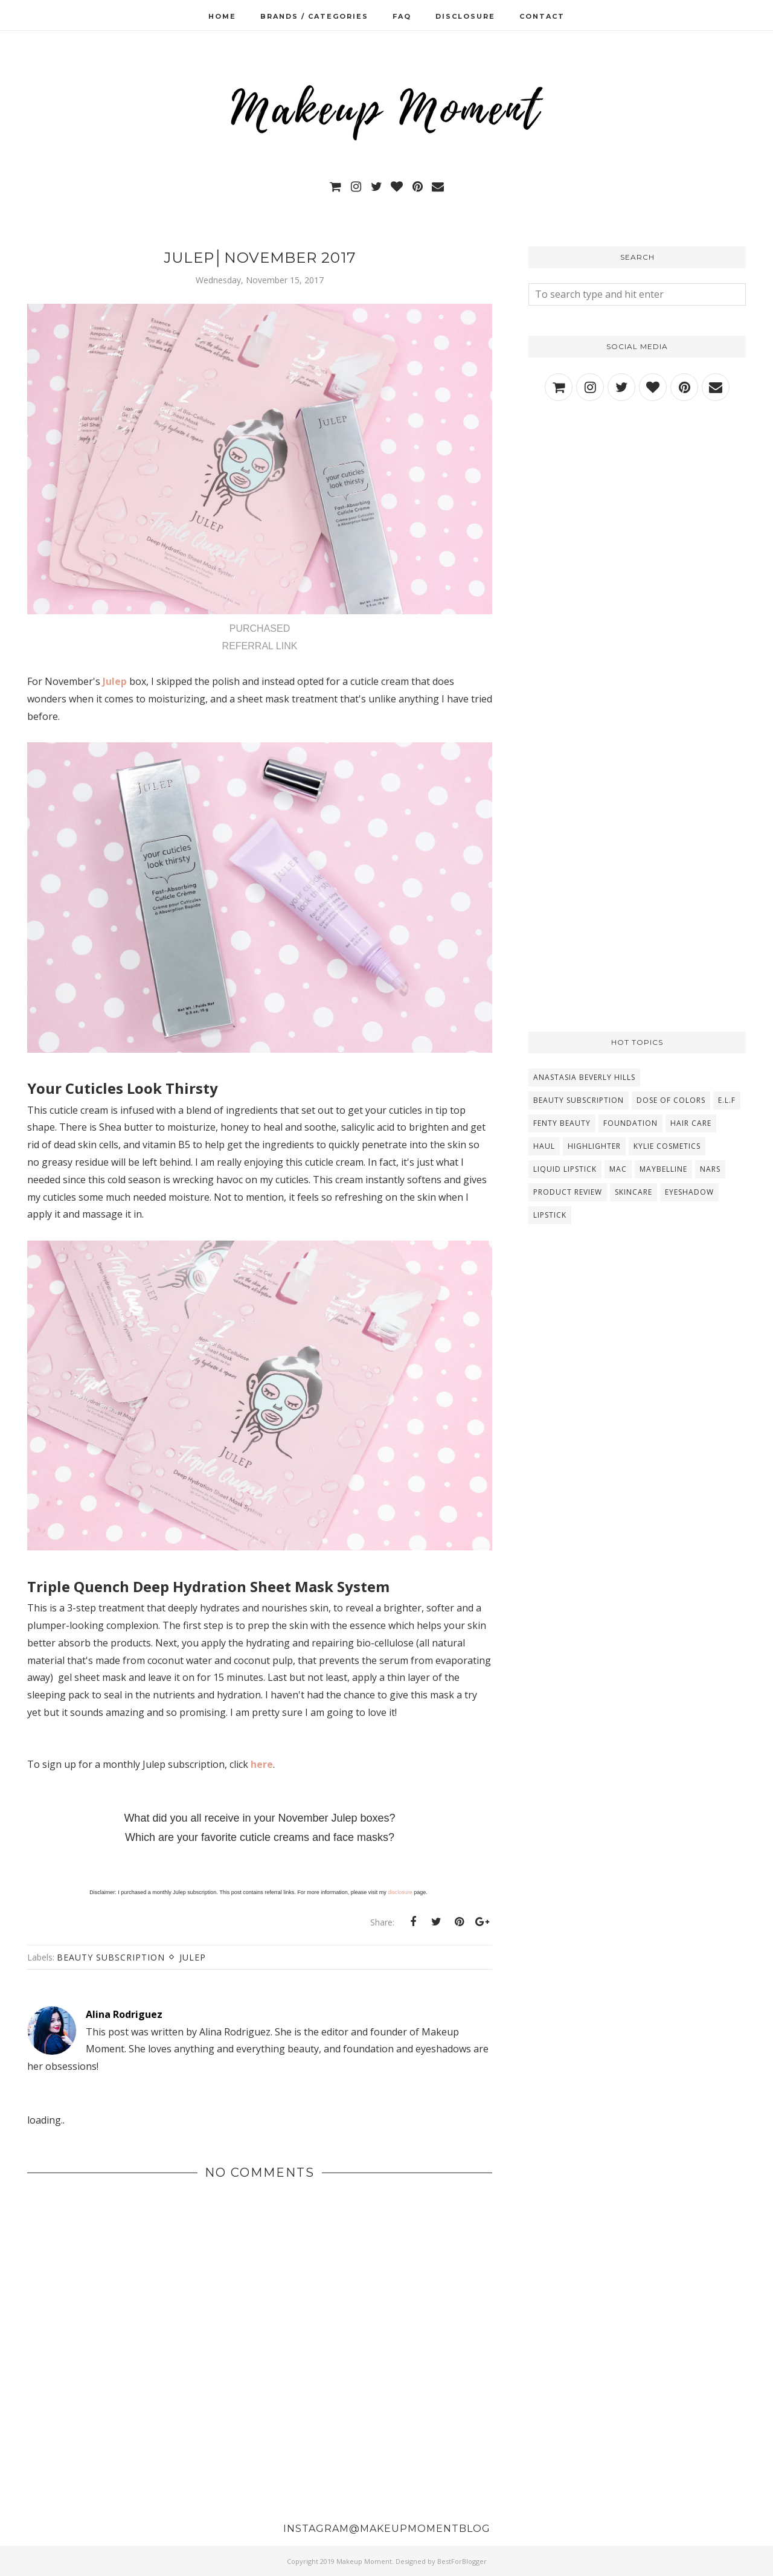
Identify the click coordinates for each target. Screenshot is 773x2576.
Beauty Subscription (111, 1957)
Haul (544, 1146)
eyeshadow (689, 1192)
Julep (192, 1957)
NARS (710, 1169)
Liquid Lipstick (565, 1169)
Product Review (567, 1192)
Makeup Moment (364, 2561)
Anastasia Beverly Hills (584, 1077)
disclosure (400, 1892)
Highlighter (594, 1146)
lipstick (549, 1215)
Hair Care (690, 1123)
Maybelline (663, 1169)
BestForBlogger (462, 2561)
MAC (618, 1169)
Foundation (630, 1123)
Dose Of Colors (671, 1100)
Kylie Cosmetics (667, 1146)
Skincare (633, 1192)
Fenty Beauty (562, 1123)
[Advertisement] (637, 518)
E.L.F (727, 1100)
